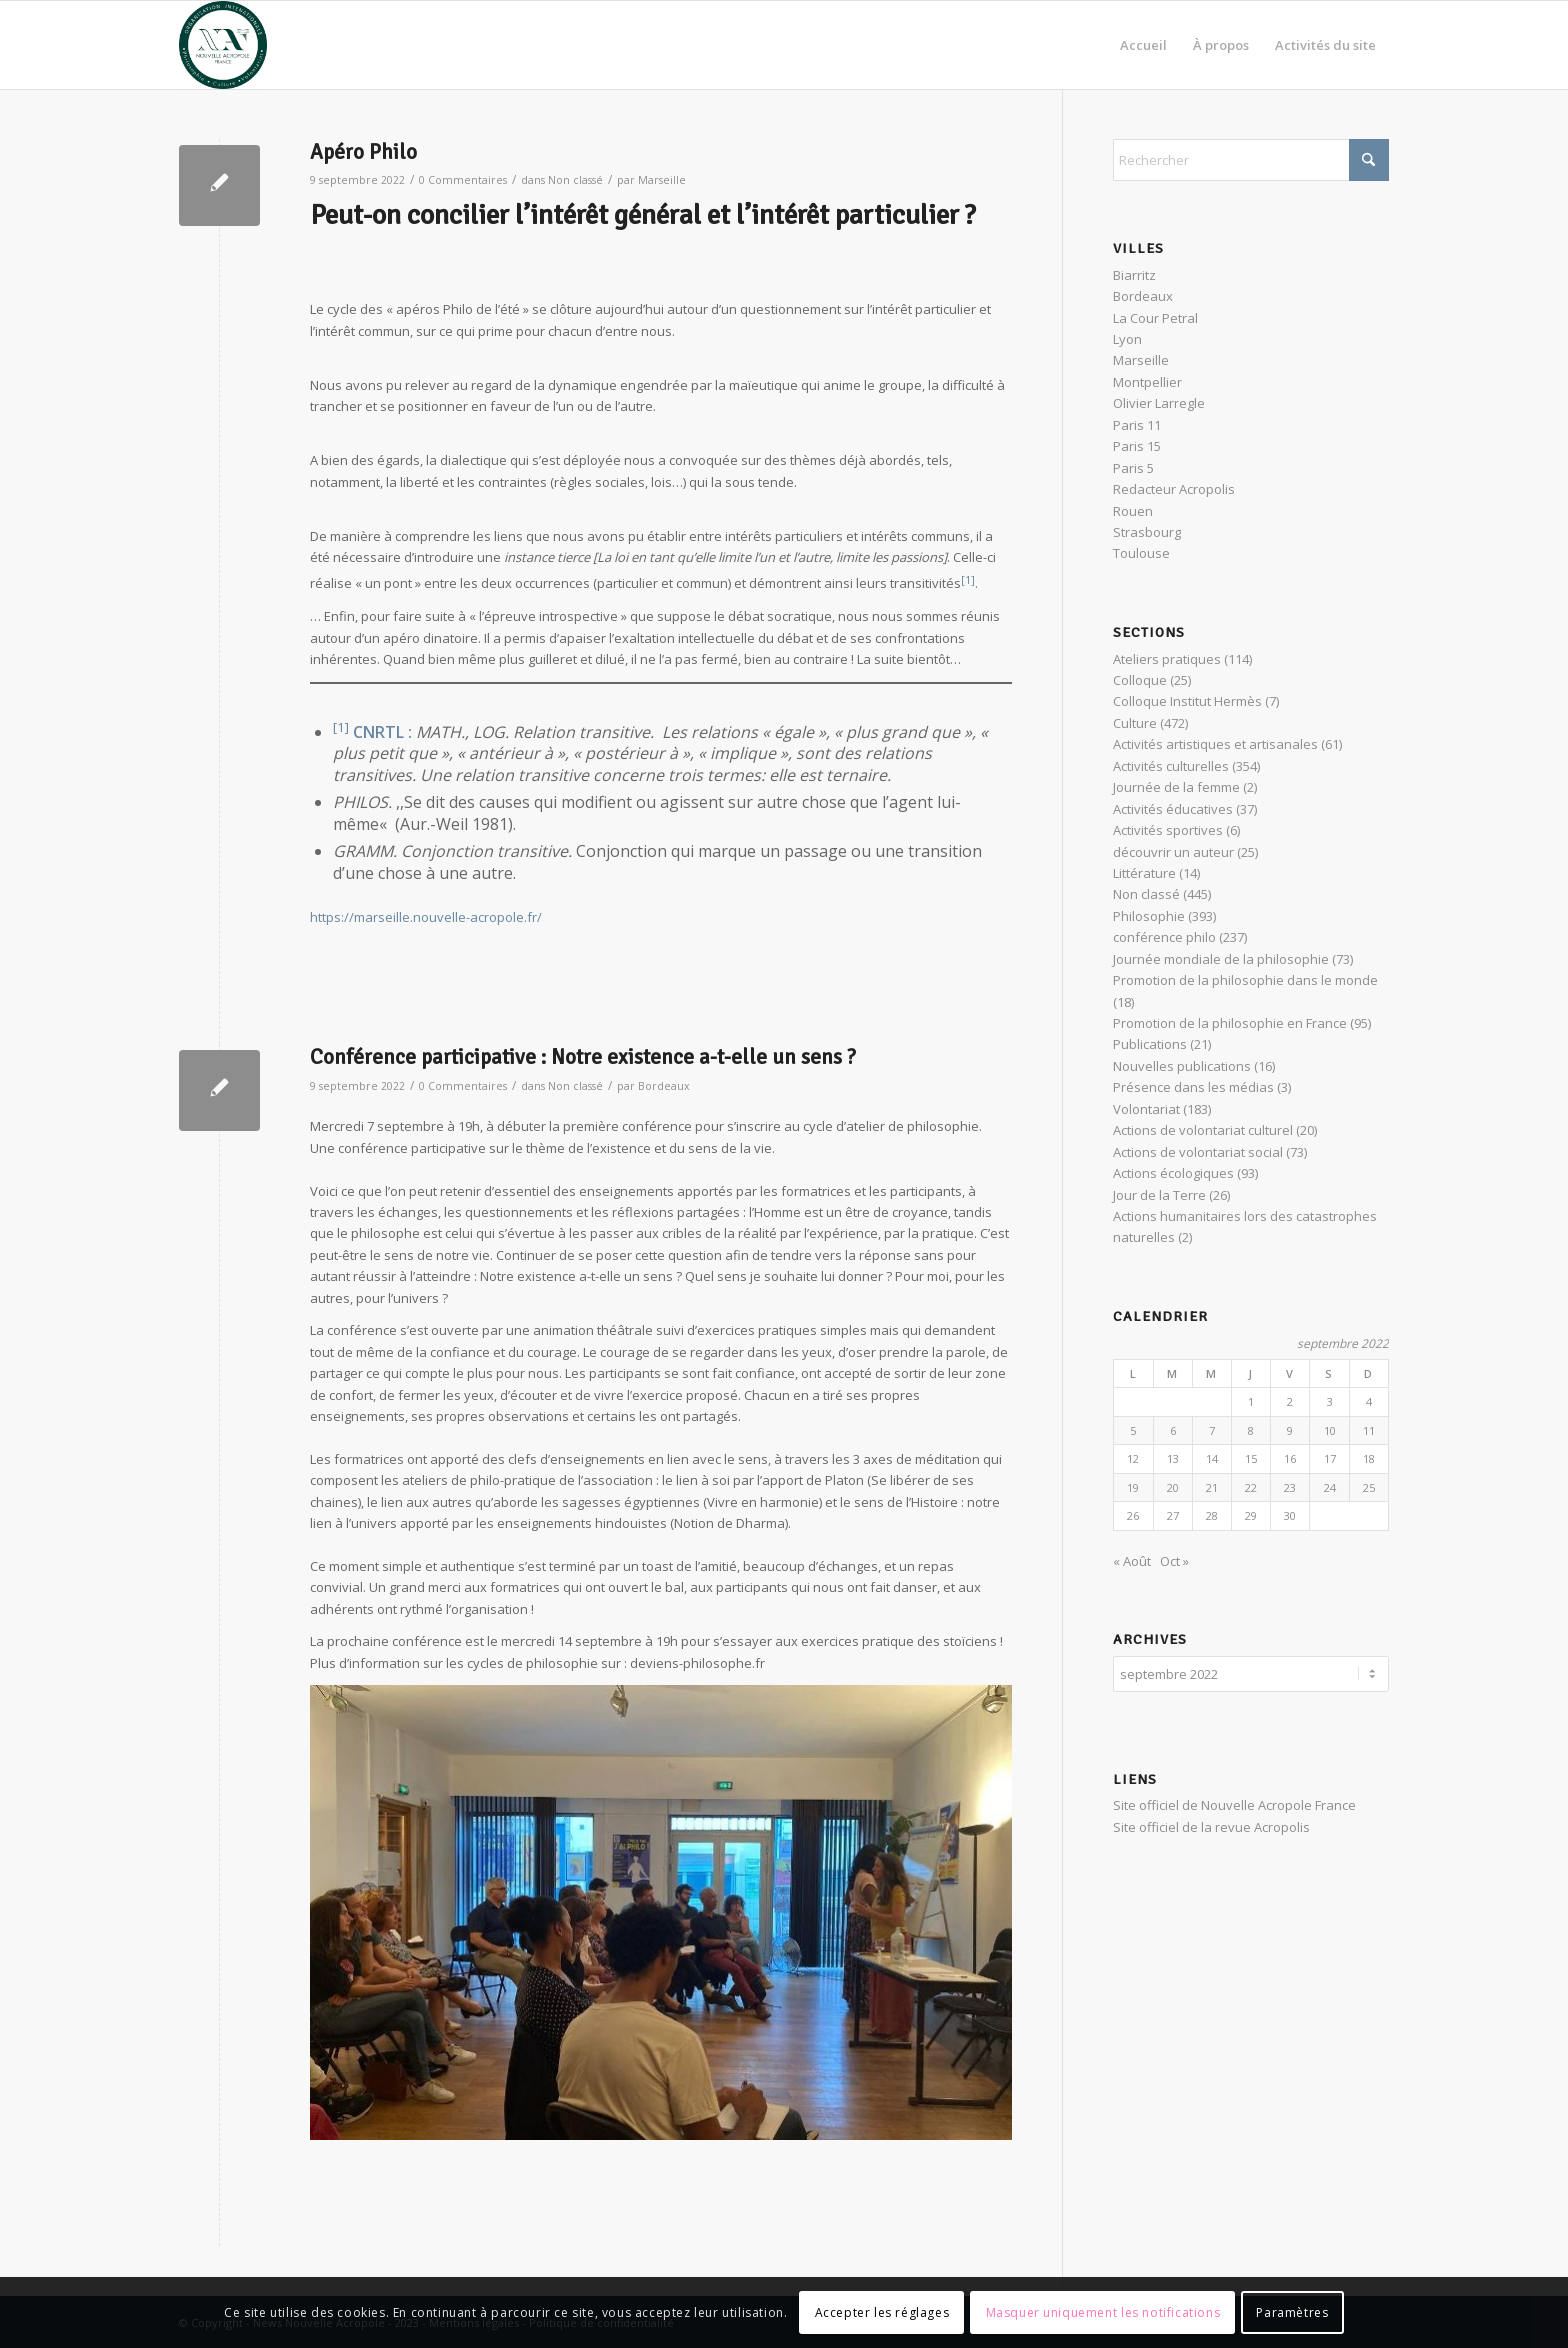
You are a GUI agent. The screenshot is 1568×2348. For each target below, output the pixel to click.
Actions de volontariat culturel (1203, 1130)
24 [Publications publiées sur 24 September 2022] (1330, 1487)
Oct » (1174, 1561)
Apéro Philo (363, 152)
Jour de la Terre (1159, 1195)
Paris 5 (1133, 468)
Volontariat (1146, 1109)
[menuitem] (1143, 45)
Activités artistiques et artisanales (1215, 744)
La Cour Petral (1155, 318)
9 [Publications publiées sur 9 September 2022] (1290, 1430)
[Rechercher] (1251, 160)
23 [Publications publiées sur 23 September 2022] (1290, 1487)
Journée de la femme (1176, 787)
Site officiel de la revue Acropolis (1211, 1824)
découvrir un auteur (1173, 852)
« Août (1132, 1561)
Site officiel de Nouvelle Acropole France (1234, 1802)
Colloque (1140, 680)
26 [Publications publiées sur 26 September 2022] (1133, 1515)
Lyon (1127, 339)
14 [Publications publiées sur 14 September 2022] (1212, 1458)
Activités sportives (1168, 830)
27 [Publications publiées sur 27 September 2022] (1173, 1515)
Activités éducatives (1173, 809)
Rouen (1133, 511)
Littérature (1144, 873)
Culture (1135, 723)
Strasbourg (1147, 532)
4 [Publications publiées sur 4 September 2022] (1369, 1401)
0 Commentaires (463, 180)
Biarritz (1134, 275)
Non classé (575, 180)
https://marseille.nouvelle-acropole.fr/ (426, 917)
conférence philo (1164, 937)
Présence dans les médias (1193, 1087)
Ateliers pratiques (1167, 659)
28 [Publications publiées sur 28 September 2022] (1212, 1515)
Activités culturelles (1171, 766)
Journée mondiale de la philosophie (1221, 959)
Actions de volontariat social (1198, 1152)
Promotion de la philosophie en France (1230, 1023)
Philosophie (1149, 916)
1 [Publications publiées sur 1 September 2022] (1251, 1401)
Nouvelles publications (1182, 1066)
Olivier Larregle (1159, 403)
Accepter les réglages (882, 2312)
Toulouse (1141, 553)
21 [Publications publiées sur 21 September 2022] (1212, 1487)
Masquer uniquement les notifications (1103, 2312)
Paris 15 (1137, 446)
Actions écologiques (1173, 1173)
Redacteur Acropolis (1174, 489)
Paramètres (1292, 2312)
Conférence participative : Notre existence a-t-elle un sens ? (583, 1057)
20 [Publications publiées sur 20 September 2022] (1173, 1487)
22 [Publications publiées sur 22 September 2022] (1251, 1487)
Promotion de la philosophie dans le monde (1245, 980)
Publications (1150, 1044)
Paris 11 (1137, 425)
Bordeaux (664, 1086)
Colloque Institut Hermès (1187, 701)
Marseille (662, 180)
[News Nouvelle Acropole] (223, 45)
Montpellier (1147, 382)
